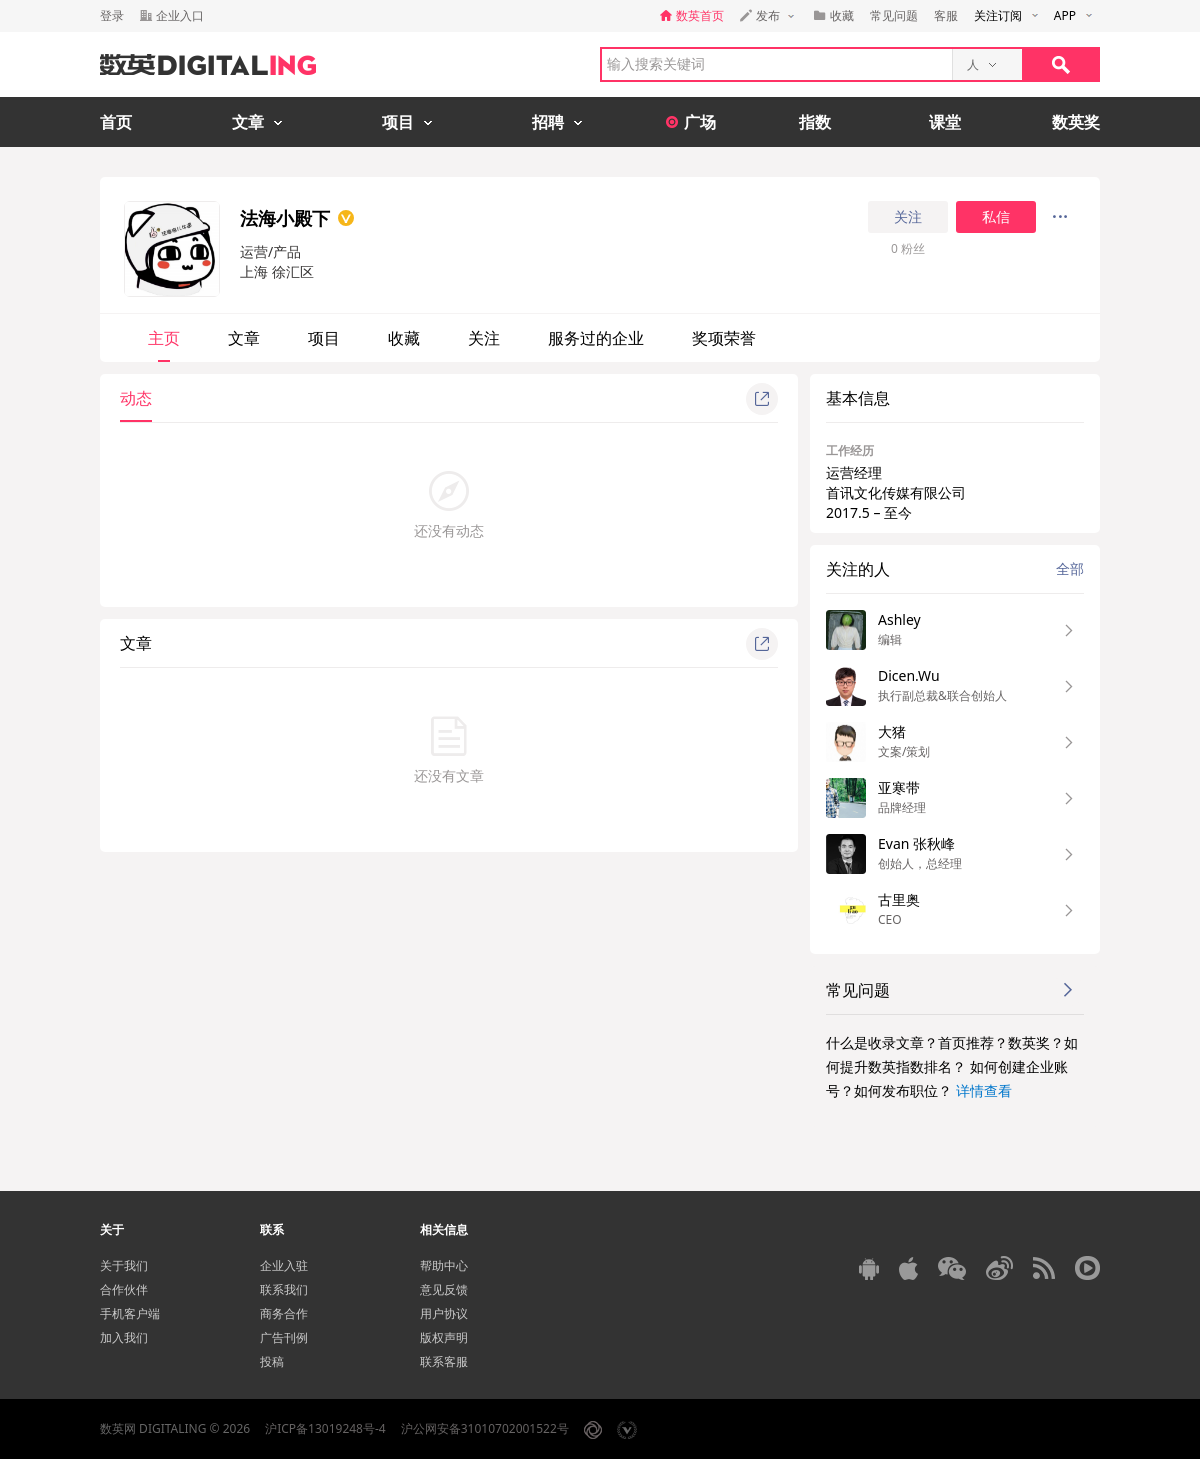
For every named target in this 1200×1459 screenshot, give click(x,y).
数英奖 (1076, 122)
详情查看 (984, 1090)
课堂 (945, 122)
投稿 (272, 1361)
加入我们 (124, 1337)
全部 (1070, 568)
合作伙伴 (124, 1289)
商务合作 (284, 1313)
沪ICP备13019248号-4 (325, 1428)
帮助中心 (444, 1265)
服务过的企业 (596, 338)
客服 (946, 15)
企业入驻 (284, 1265)
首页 (116, 122)
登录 (112, 15)
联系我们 (284, 1289)
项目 (324, 338)
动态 (136, 398)
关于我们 (124, 1265)
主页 (164, 338)
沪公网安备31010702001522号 (485, 1428)
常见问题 (894, 15)
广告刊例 (284, 1337)
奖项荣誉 (724, 338)
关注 (908, 217)
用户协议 (444, 1313)
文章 (244, 338)
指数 (815, 122)
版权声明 (444, 1337)
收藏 (404, 338)
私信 (996, 217)
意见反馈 (444, 1289)
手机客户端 (130, 1313)
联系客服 (444, 1361)
